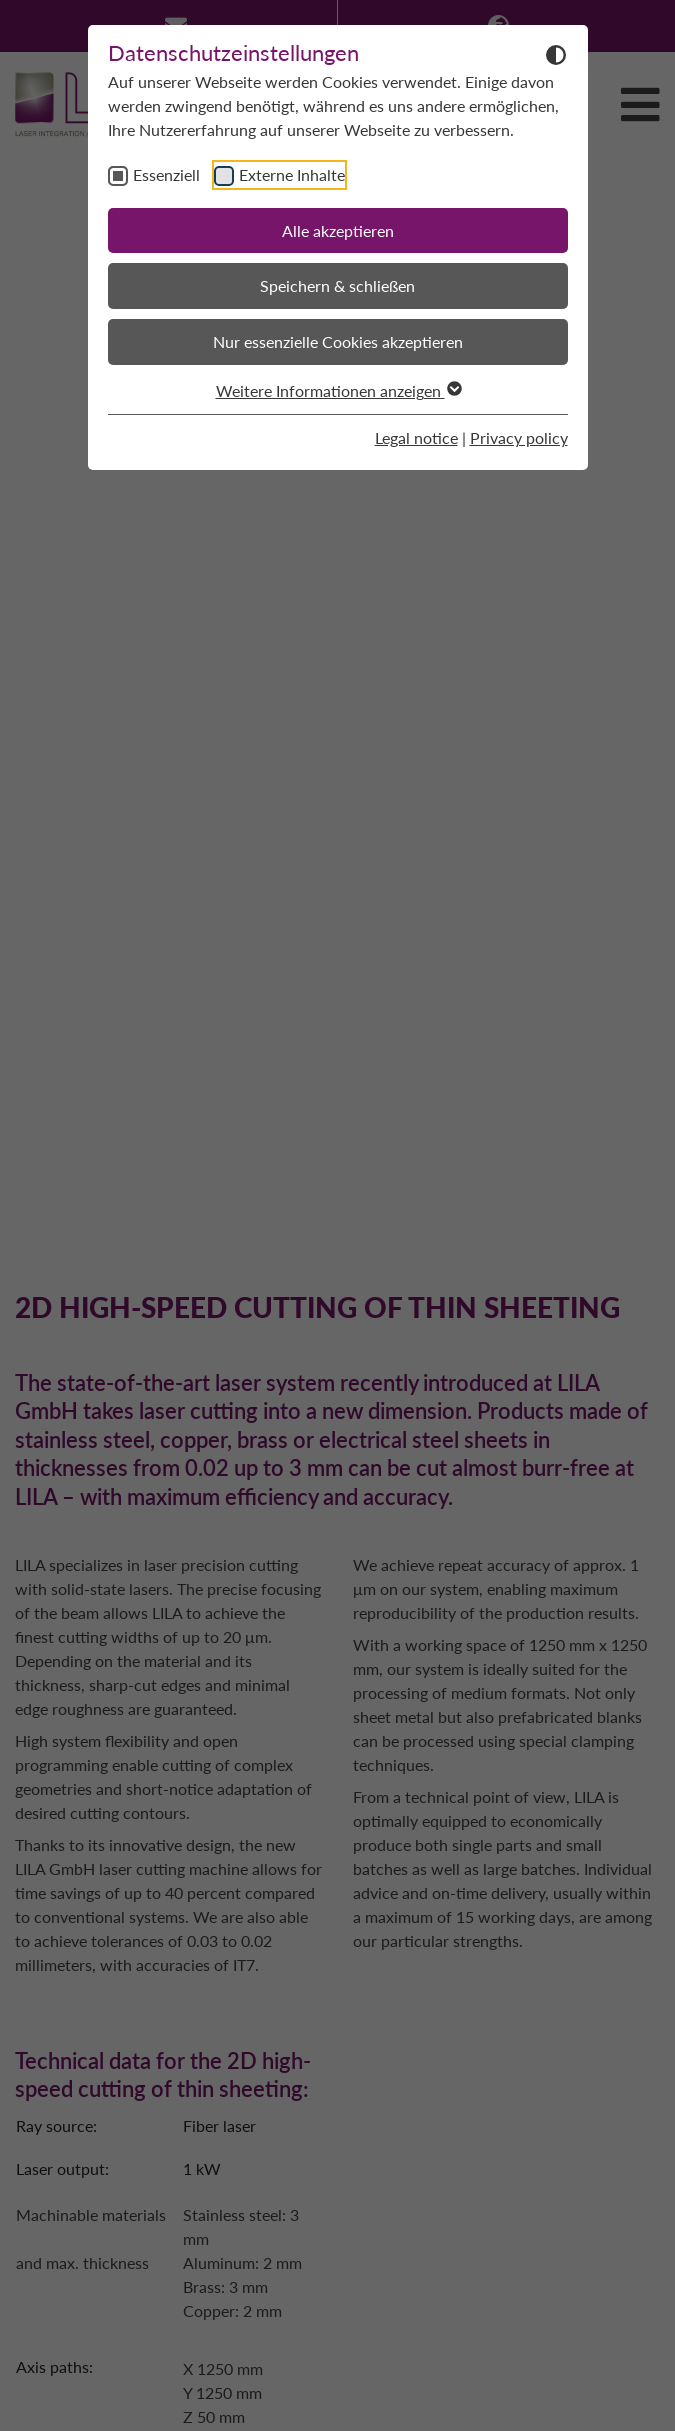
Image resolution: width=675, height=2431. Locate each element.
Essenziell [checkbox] (166, 174)
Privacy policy (519, 437)
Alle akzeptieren (338, 230)
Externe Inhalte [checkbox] (292, 174)
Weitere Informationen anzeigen (338, 390)
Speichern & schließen (337, 285)
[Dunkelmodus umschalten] (556, 54)
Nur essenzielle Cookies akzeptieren (338, 341)
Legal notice (416, 437)
